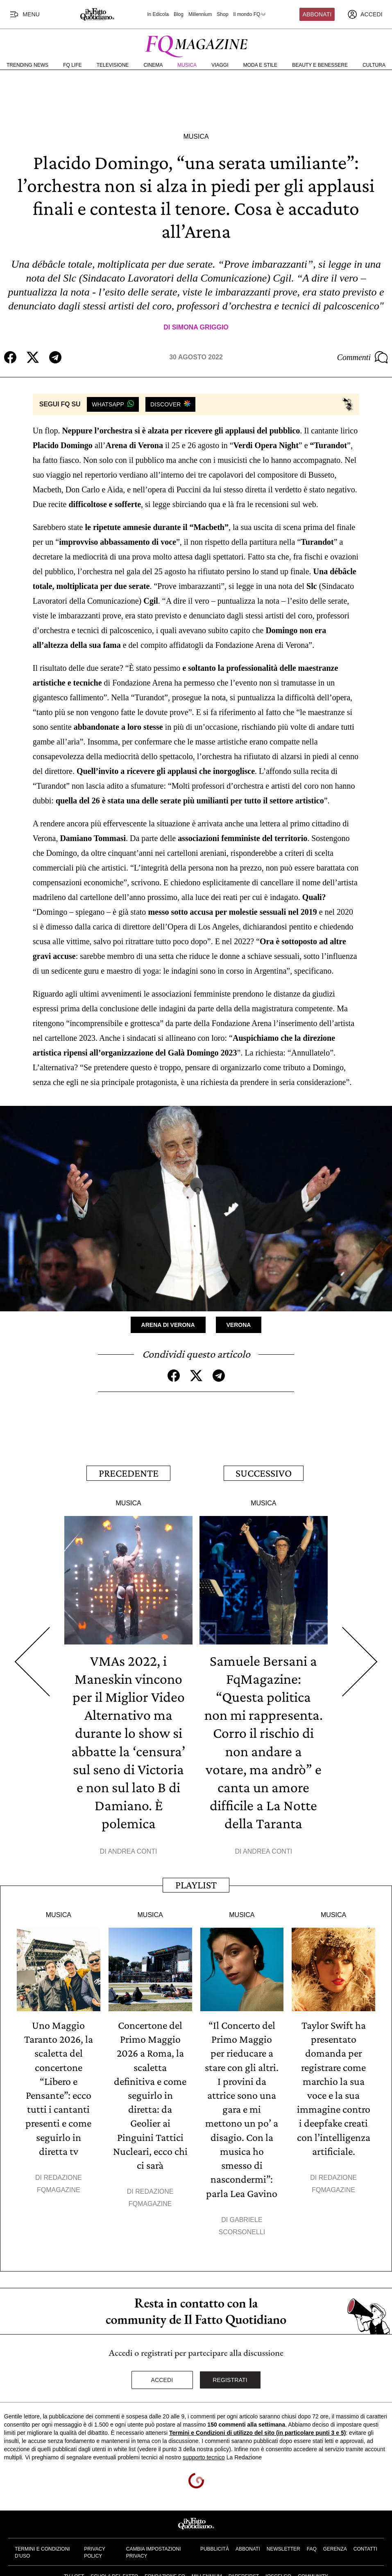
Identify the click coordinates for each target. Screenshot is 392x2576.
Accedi (162, 2378)
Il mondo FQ (250, 14)
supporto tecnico (204, 2455)
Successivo (264, 1473)
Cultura (374, 65)
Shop (222, 14)
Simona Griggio (200, 327)
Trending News (27, 65)
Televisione (113, 65)
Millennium (200, 14)
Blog (179, 14)
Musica (187, 65)
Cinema (153, 65)
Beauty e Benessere (320, 65)
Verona (239, 1325)
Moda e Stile (260, 65)
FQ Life (72, 65)
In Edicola (158, 14)
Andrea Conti (132, 1850)
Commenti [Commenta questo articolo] (362, 357)
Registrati (230, 2378)
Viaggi (219, 65)
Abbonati (317, 14)
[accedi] (364, 14)
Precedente (129, 1473)
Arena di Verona (168, 1325)
